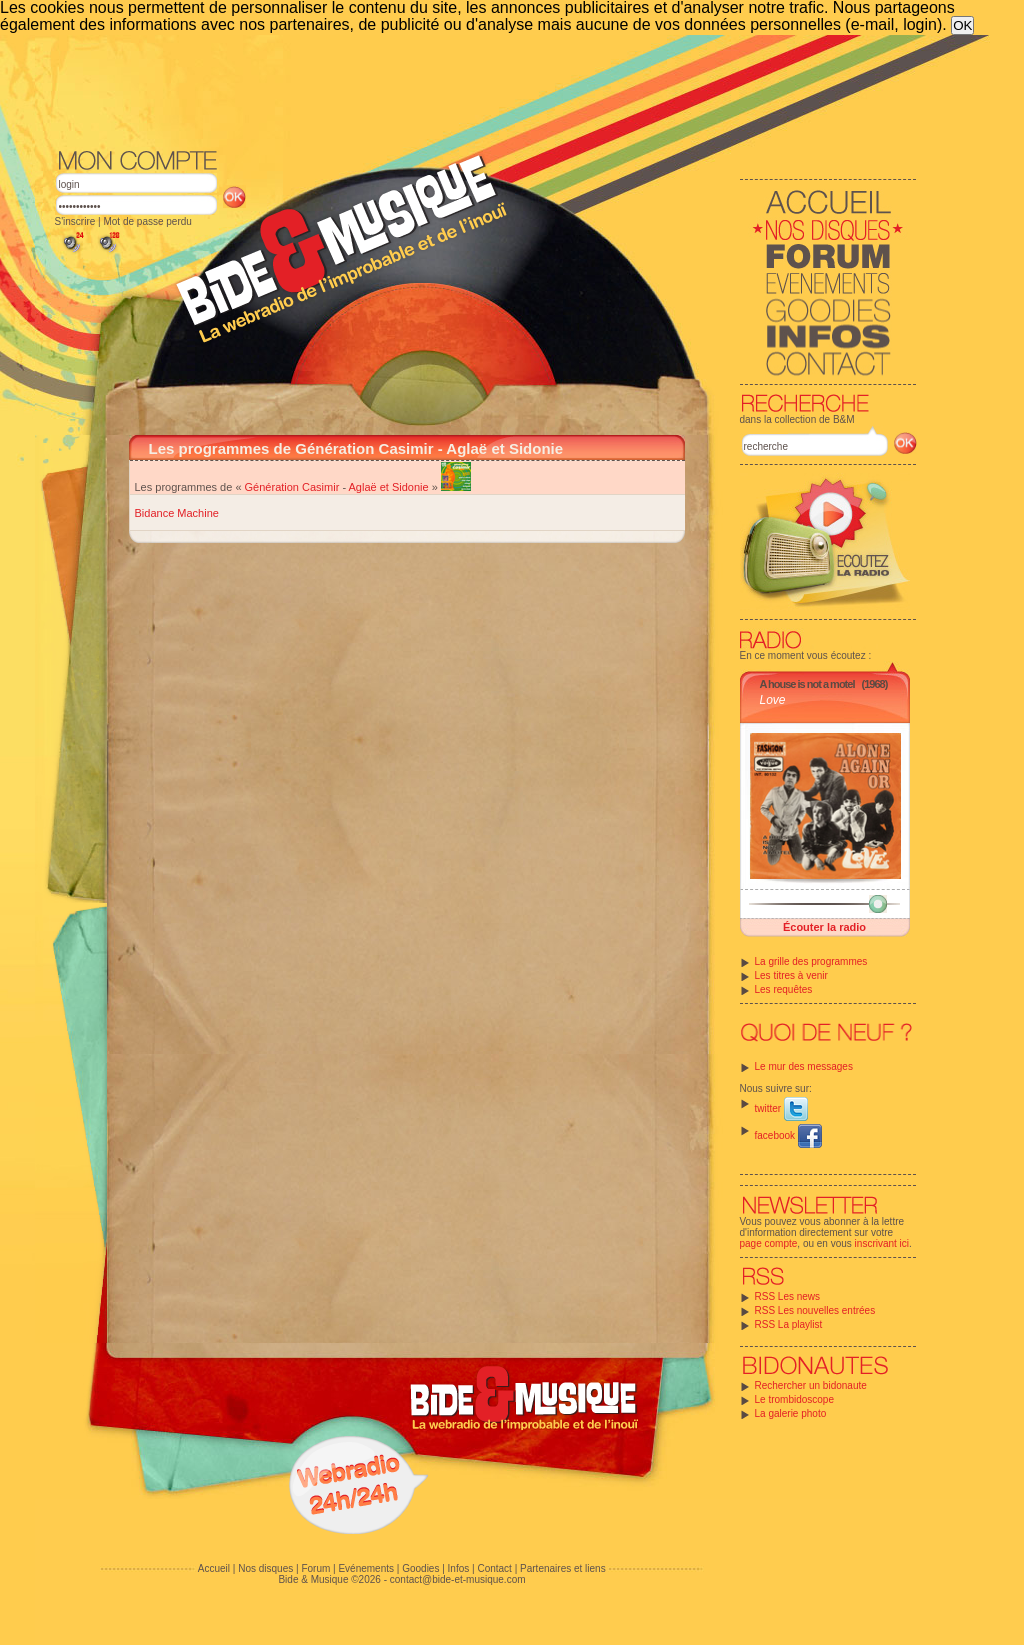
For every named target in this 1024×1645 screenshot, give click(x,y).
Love (773, 700)
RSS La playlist (789, 1324)
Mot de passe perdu (147, 221)
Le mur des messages (804, 1066)
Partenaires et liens (563, 1568)
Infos (459, 1568)
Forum (315, 1568)
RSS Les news (788, 1296)
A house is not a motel (807, 684)
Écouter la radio (824, 927)
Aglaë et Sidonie (389, 487)
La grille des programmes (811, 961)
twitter (781, 1108)
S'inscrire (75, 221)
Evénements (366, 1568)
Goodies (420, 1568)
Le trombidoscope (795, 1399)
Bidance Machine (177, 513)
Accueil (214, 1568)
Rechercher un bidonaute (811, 1385)
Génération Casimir (292, 487)
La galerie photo (791, 1413)
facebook (788, 1135)
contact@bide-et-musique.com (458, 1579)
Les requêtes (784, 989)
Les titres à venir (791, 975)
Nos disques (265, 1568)
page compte (769, 1243)
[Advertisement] (486, 90)
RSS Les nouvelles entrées (815, 1310)
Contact (494, 1568)
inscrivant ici (882, 1243)
